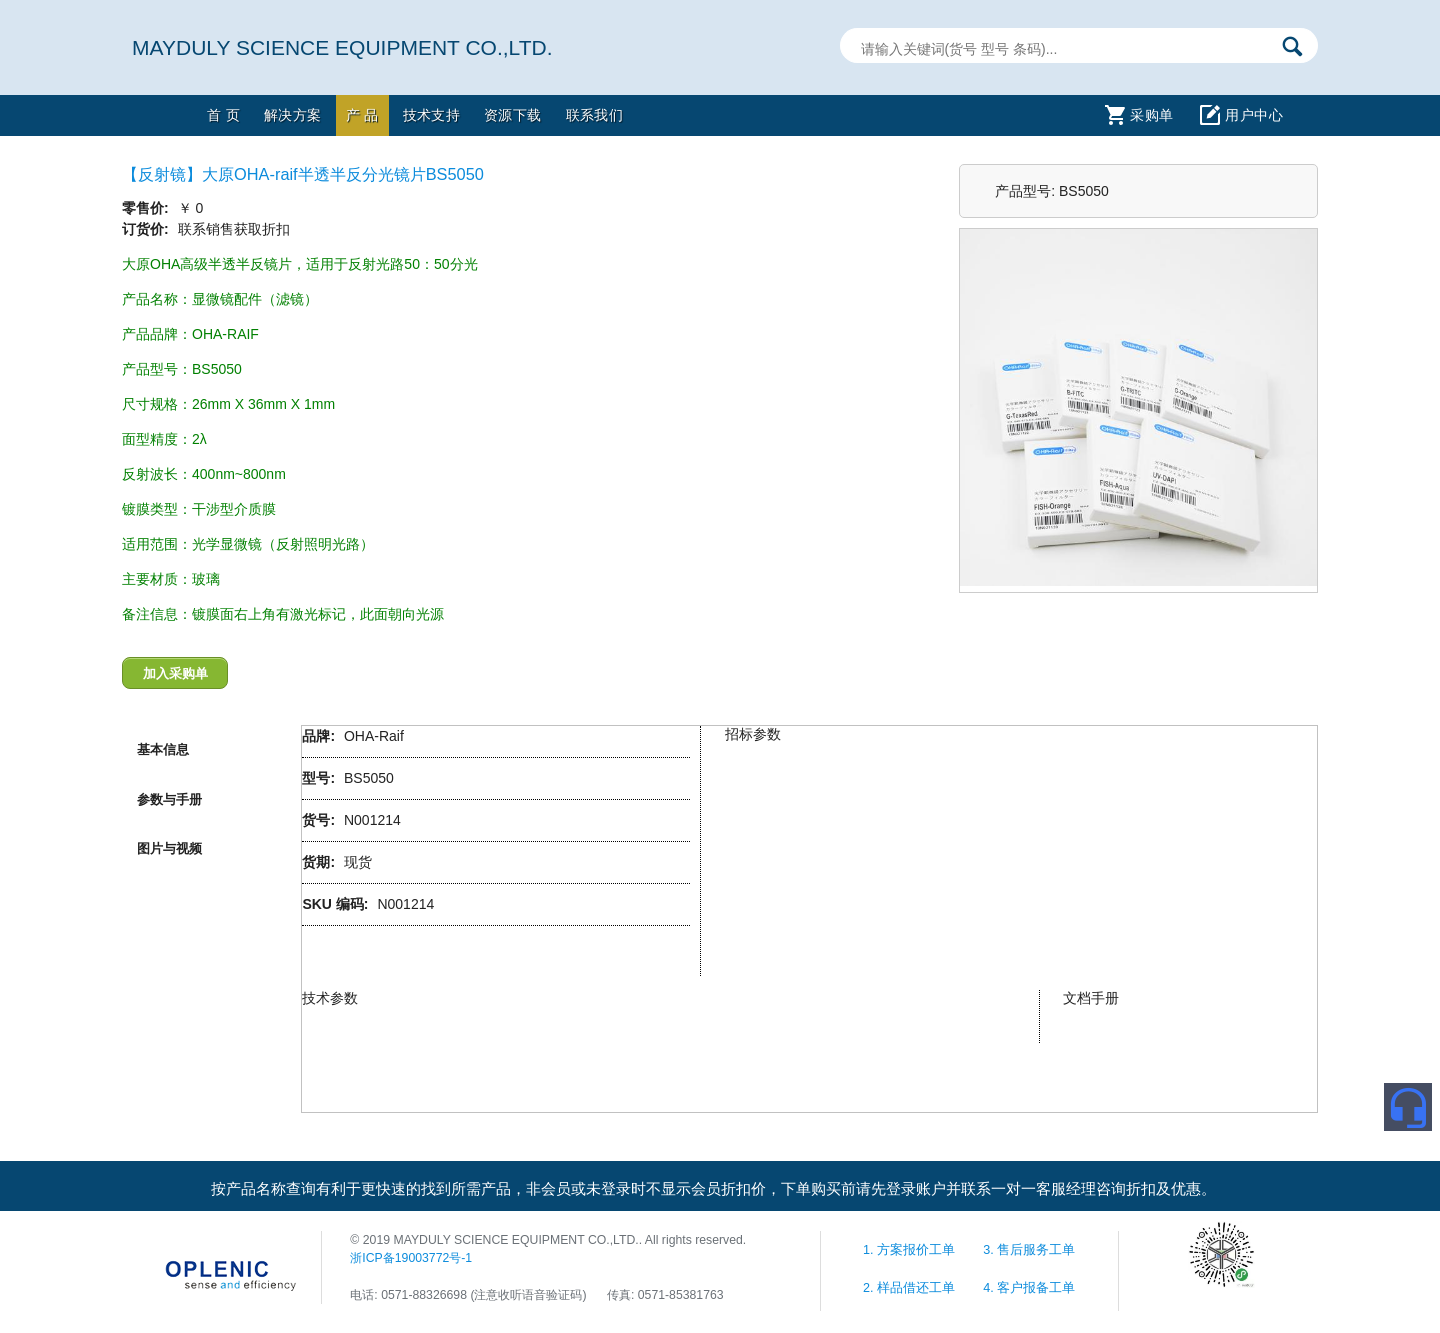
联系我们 (595, 115)
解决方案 (293, 115)
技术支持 (432, 115)
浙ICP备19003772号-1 (411, 1258)
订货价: (147, 229)
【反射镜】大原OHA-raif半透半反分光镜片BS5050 (303, 174)
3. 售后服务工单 (1029, 1250)
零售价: (147, 208)
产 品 (362, 115)
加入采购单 (175, 673)
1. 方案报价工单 (911, 1250)
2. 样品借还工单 (911, 1288)
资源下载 (513, 115)
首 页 (223, 115)
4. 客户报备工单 (1029, 1288)
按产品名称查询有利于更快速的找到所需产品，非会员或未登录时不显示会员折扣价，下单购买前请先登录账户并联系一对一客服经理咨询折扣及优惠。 (713, 1189)
